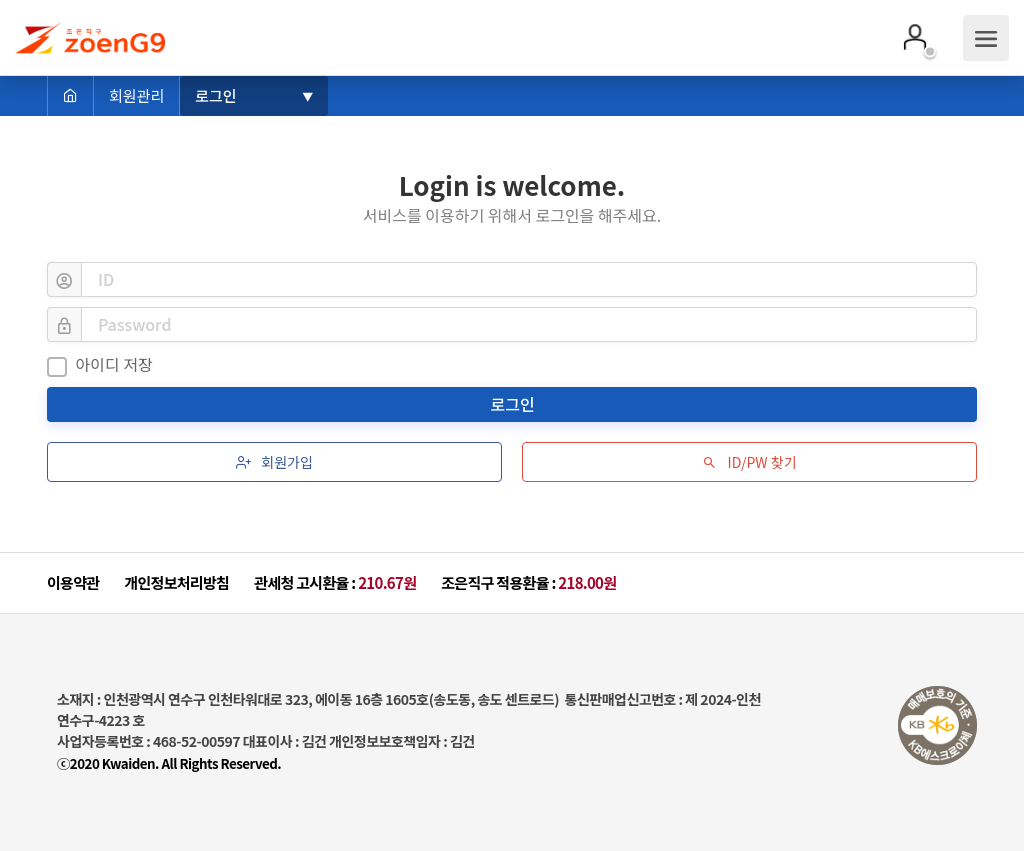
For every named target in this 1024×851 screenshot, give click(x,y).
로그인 (515, 404)
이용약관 (73, 582)
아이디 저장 (100, 364)
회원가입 (274, 462)
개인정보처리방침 (176, 582)
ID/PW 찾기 (749, 462)
